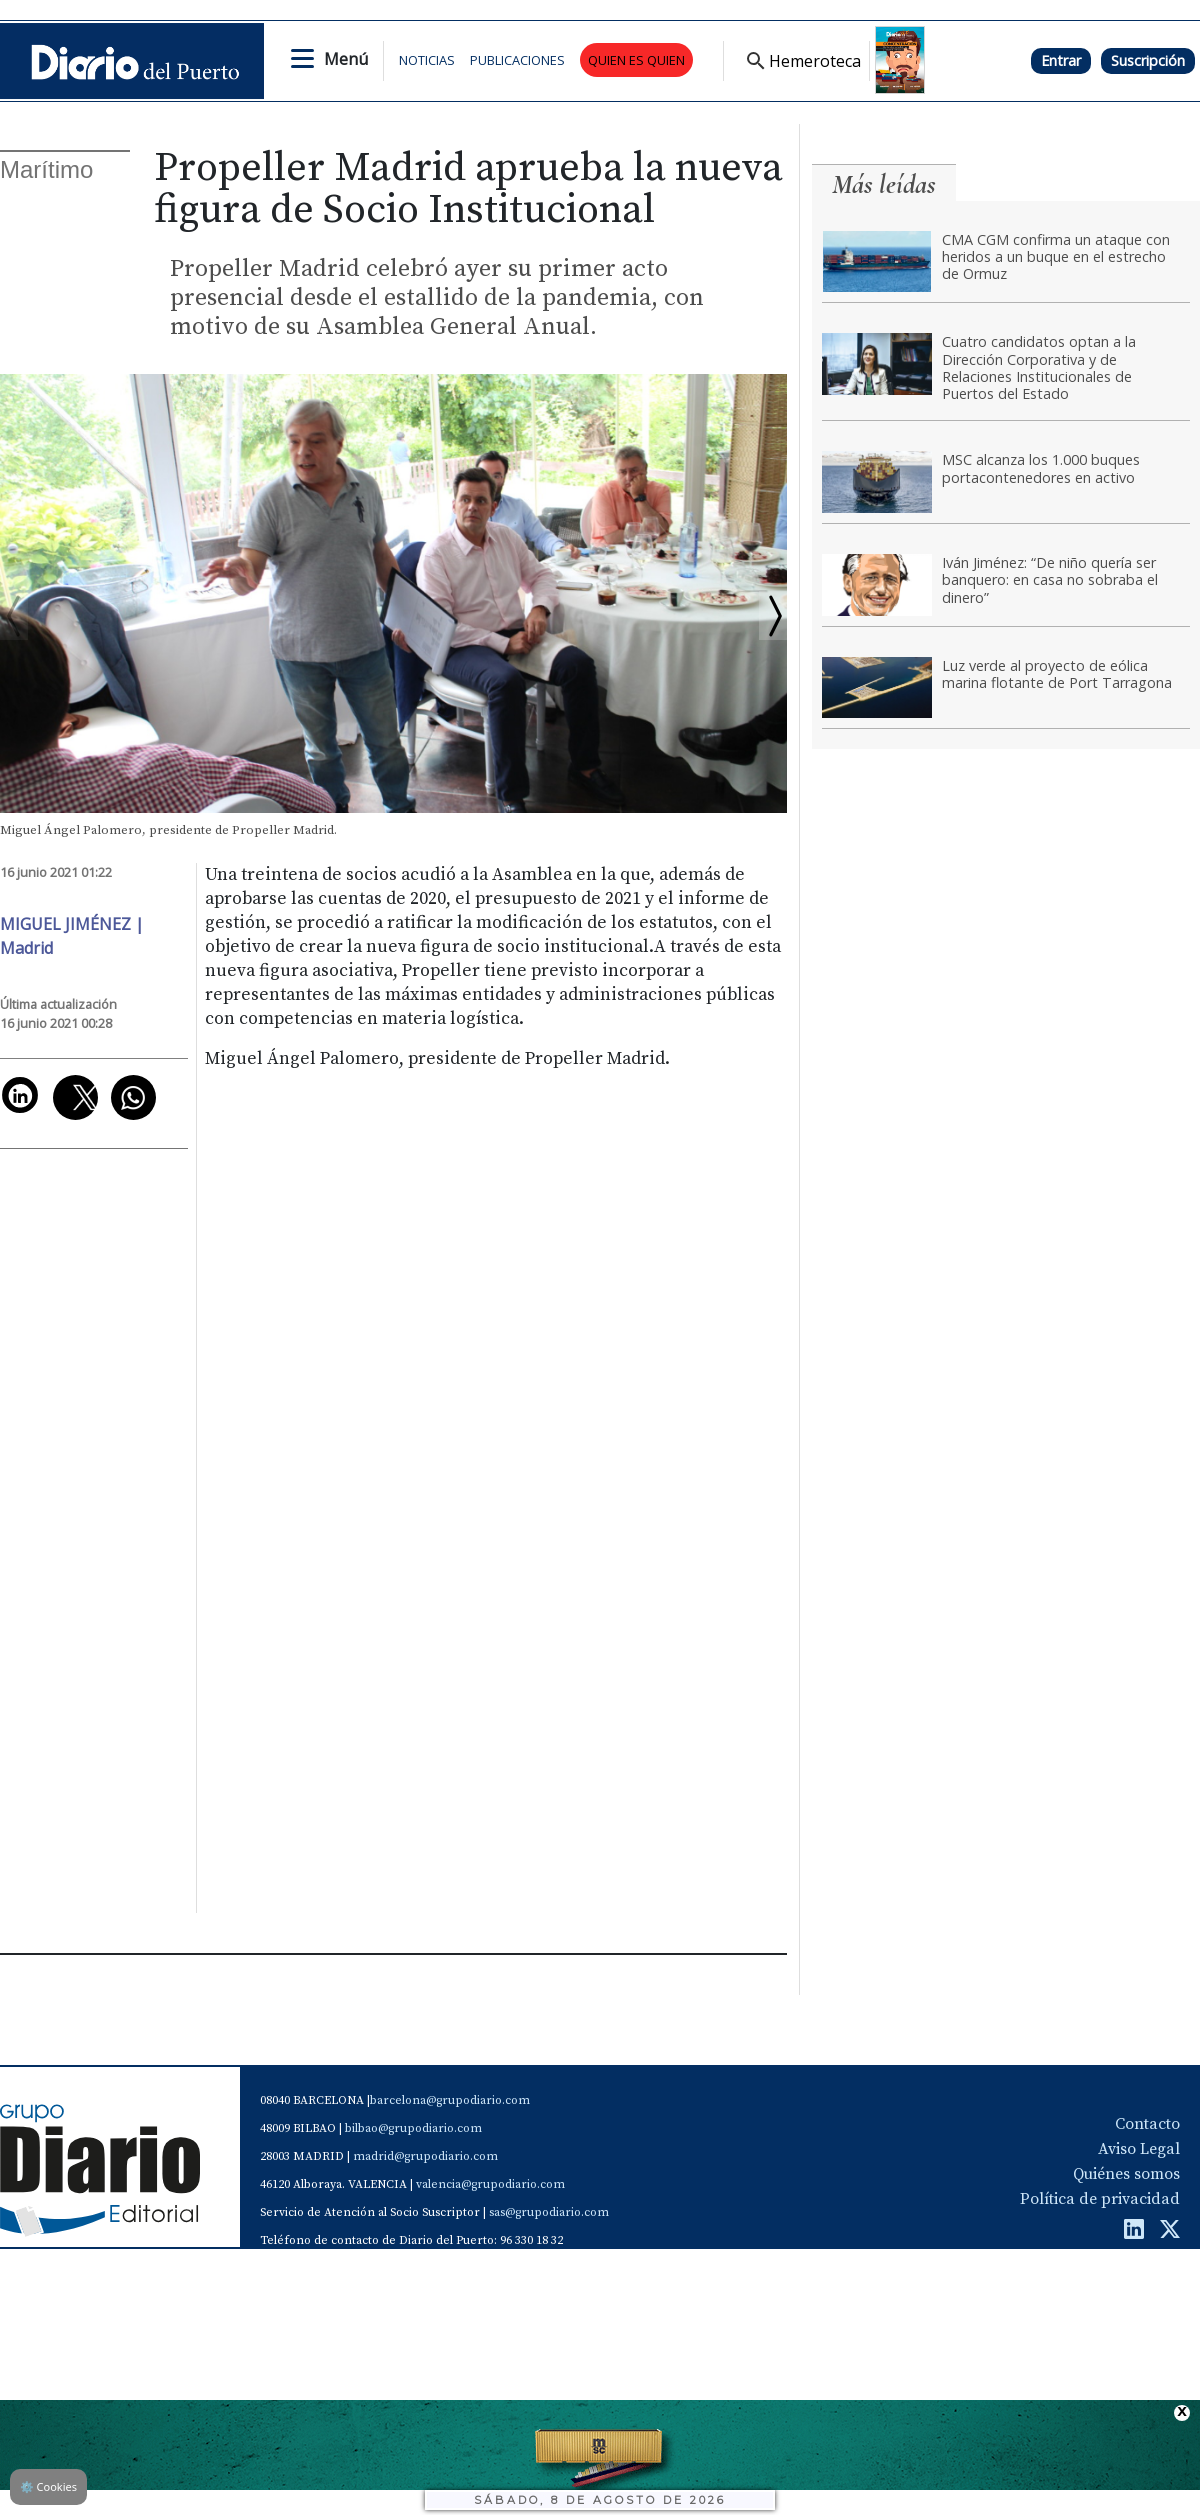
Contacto (1147, 2124)
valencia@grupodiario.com (490, 2184)
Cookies (48, 2486)
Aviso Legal (1139, 2149)
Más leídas (884, 184)
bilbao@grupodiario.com (413, 2128)
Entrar (1061, 60)
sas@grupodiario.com (549, 2212)
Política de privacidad (1100, 2199)
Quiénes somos (1126, 2174)
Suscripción (1148, 60)
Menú (346, 59)
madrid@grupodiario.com (425, 2156)
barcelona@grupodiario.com (450, 2100)
